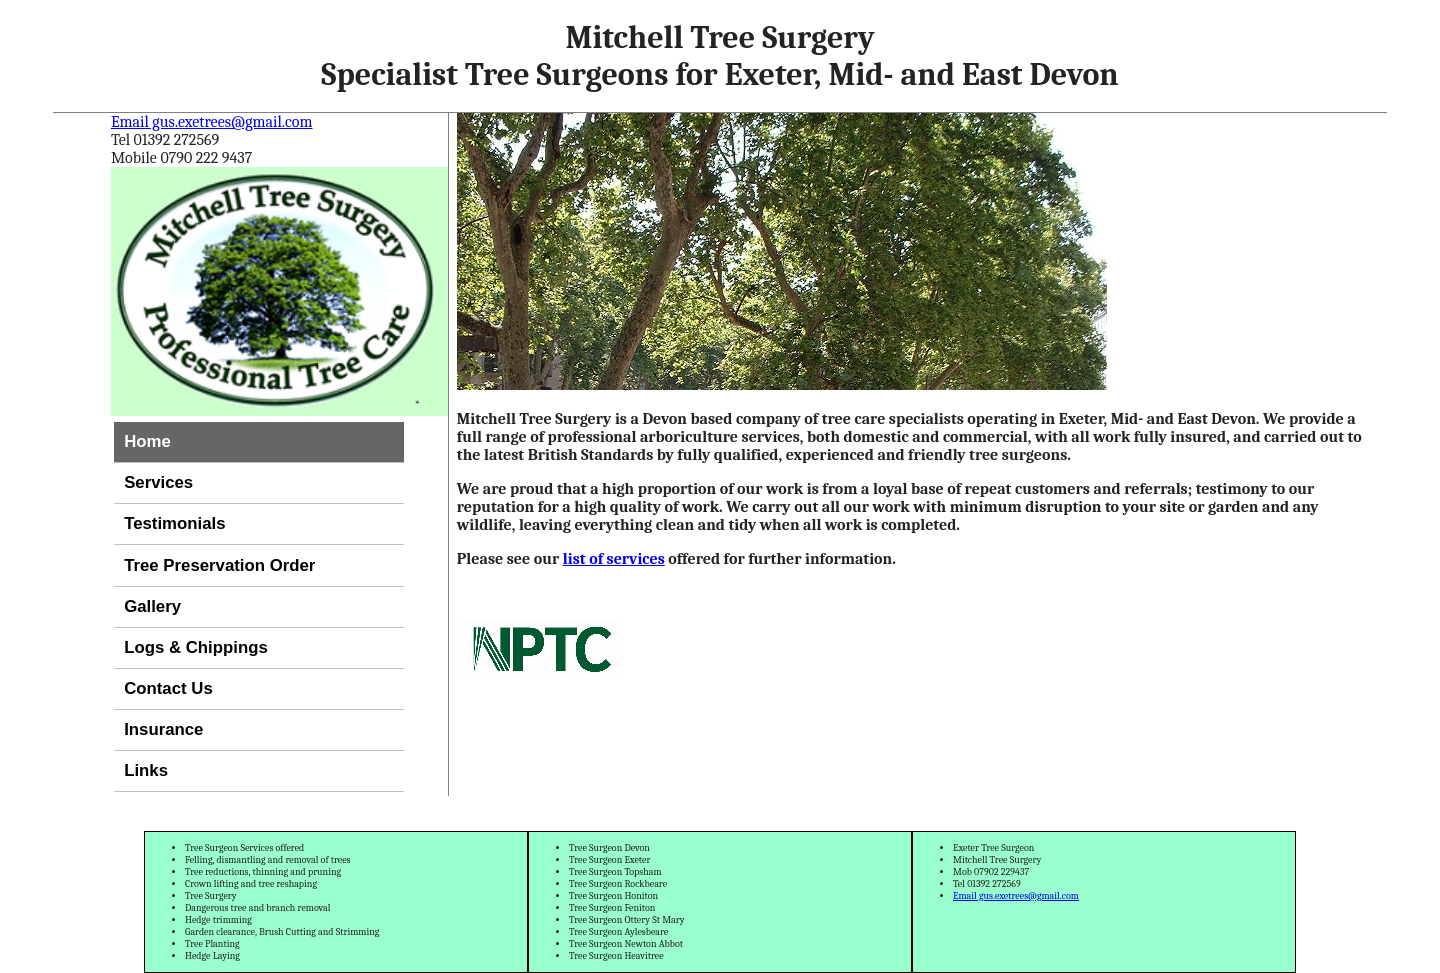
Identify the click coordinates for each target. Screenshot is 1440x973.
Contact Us (168, 688)
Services (158, 482)
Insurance (163, 729)
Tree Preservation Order (219, 565)
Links (146, 770)
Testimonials (174, 523)
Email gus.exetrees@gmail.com (212, 122)
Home (147, 441)
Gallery (152, 606)
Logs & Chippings (196, 647)
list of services (614, 559)
